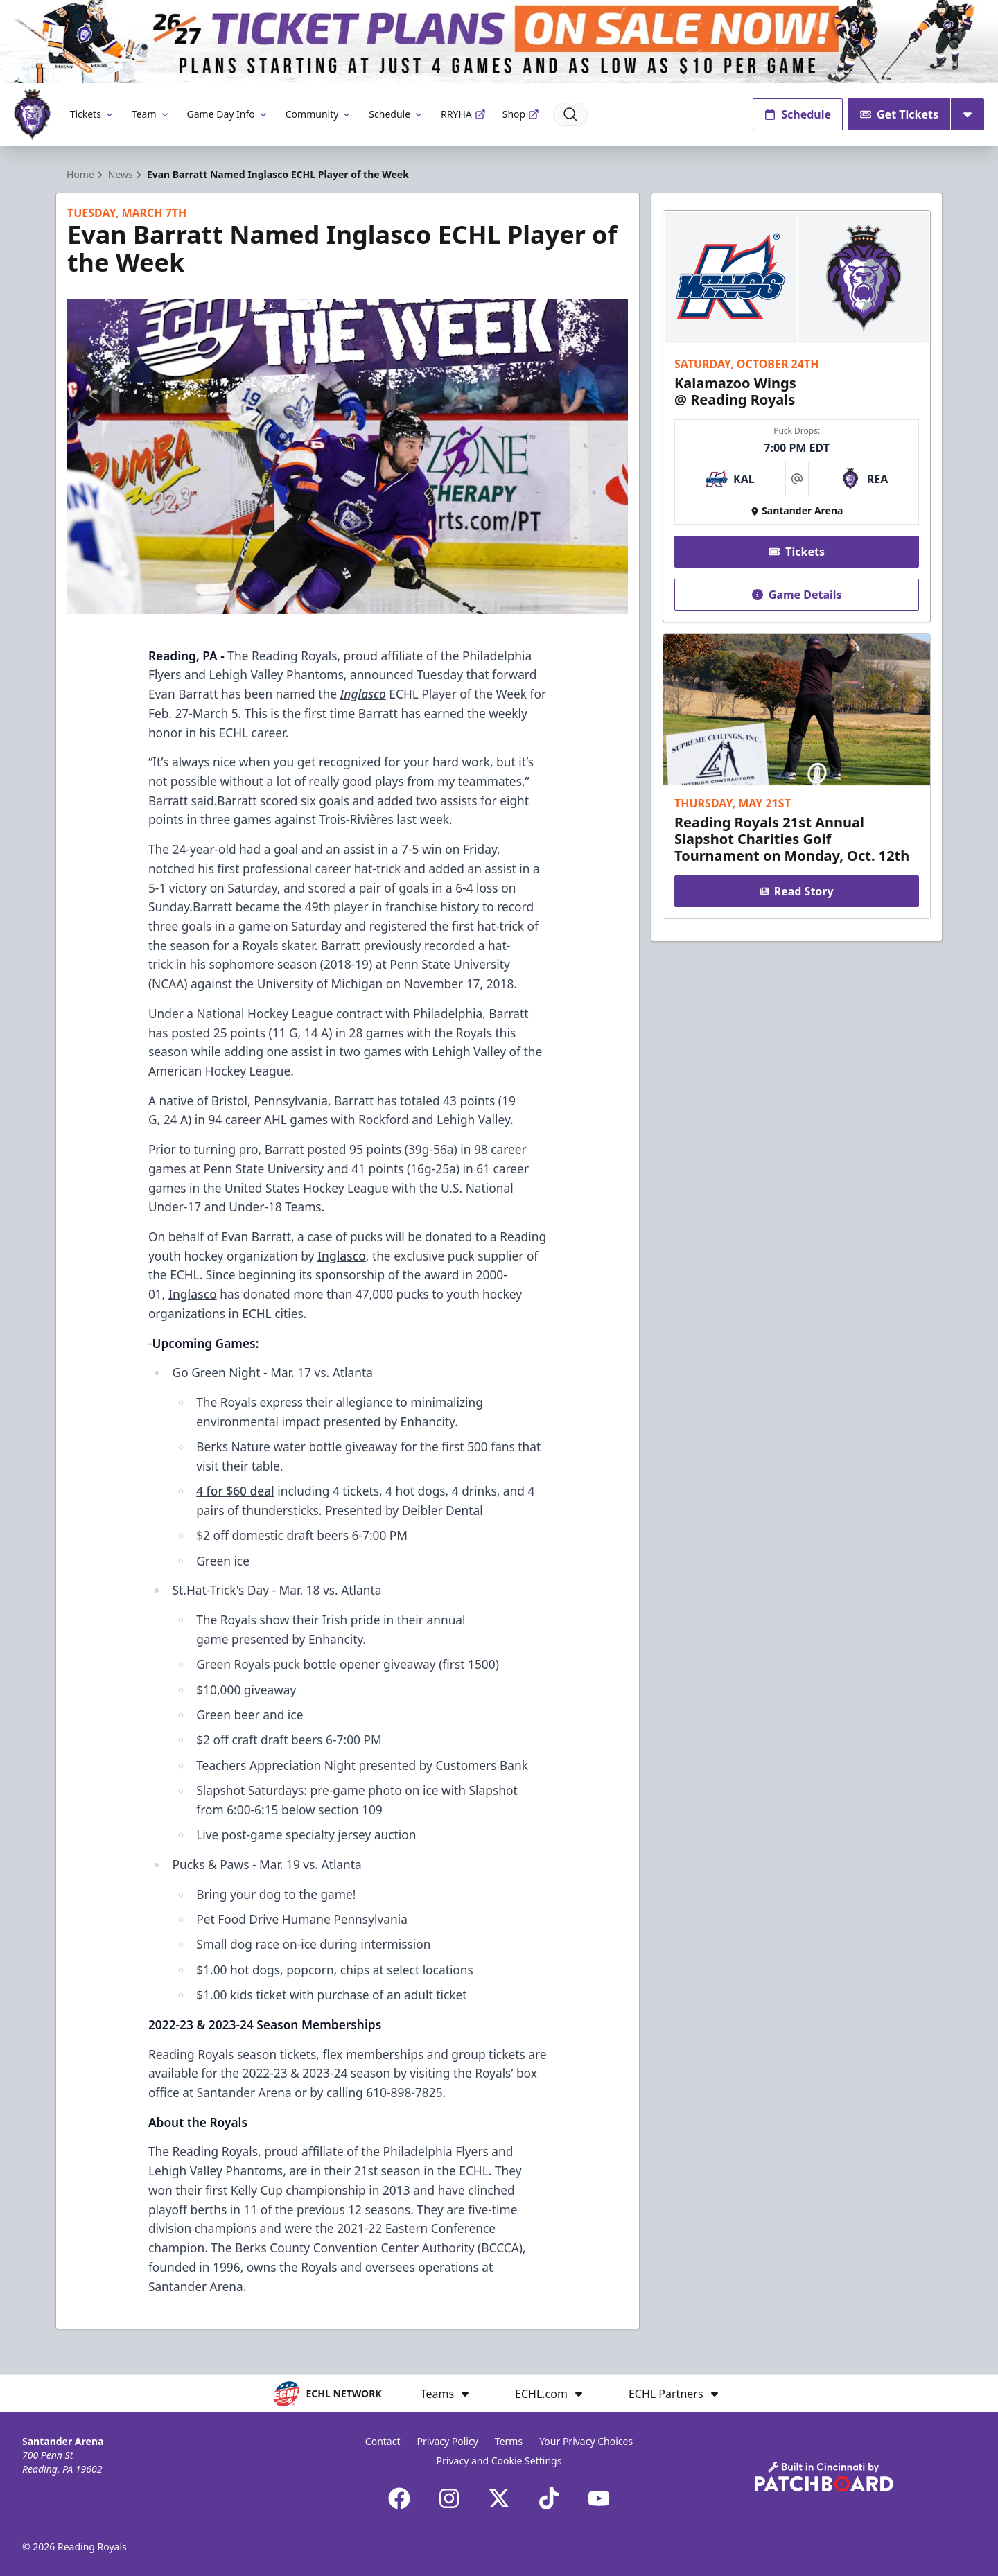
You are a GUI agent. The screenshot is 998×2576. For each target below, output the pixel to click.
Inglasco (341, 1255)
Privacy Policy (447, 2441)
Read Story (796, 891)
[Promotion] (499, 41)
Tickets (92, 114)
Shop (520, 114)
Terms (509, 2441)
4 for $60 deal (235, 1490)
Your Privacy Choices (586, 2441)
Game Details (796, 594)
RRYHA (463, 114)
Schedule (396, 114)
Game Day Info (228, 114)
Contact (383, 2441)
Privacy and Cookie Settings (499, 2460)
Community (319, 114)
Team (151, 114)
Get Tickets (899, 114)
